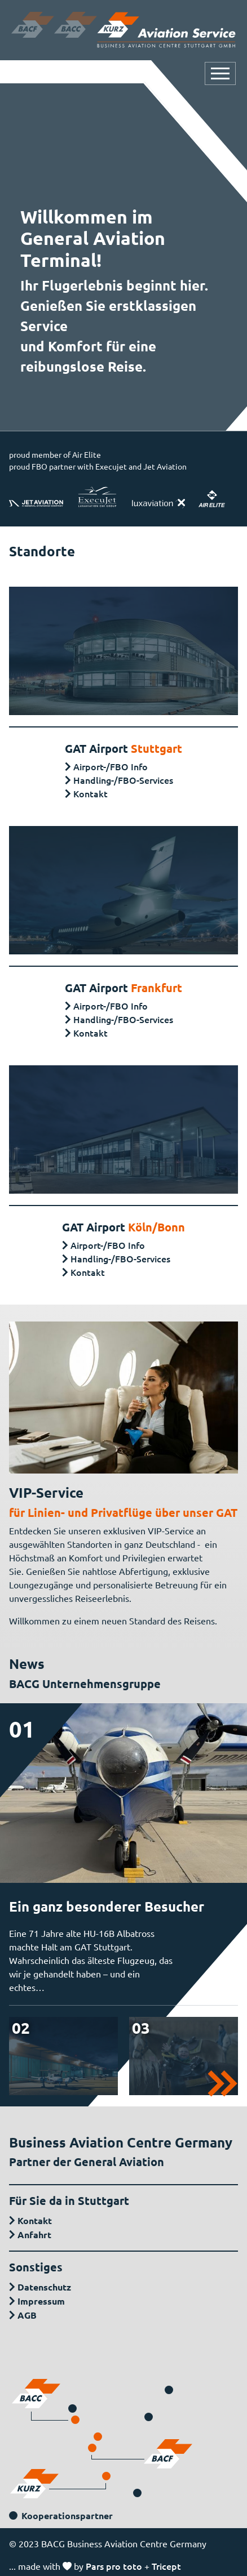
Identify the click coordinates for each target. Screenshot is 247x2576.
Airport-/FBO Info (110, 766)
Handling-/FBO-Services (123, 780)
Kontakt (90, 793)
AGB (27, 2315)
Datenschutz (44, 2287)
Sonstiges (36, 2267)
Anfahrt (34, 2234)
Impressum (41, 2301)
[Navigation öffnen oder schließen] (220, 73)
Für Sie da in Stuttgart (69, 2200)
